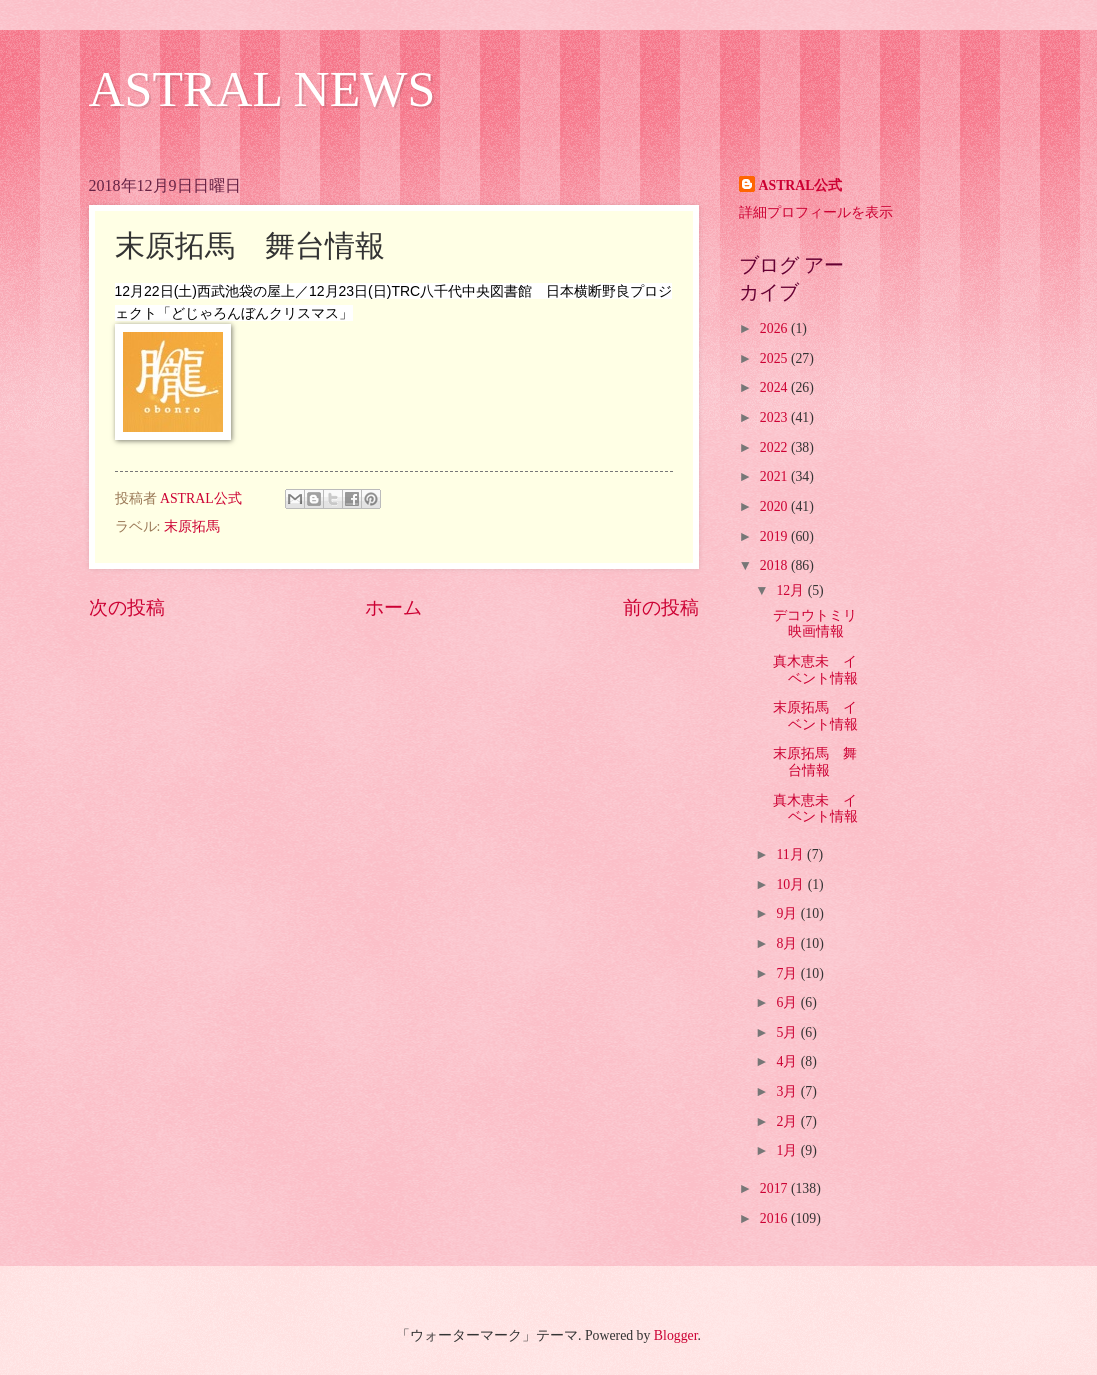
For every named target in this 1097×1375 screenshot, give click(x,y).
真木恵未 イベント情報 (815, 670)
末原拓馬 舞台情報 (815, 762)
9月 (788, 913)
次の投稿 (127, 607)
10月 (791, 884)
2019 (775, 536)
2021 (775, 476)
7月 (788, 973)
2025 (775, 358)
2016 (775, 1218)
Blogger (676, 1335)
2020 (775, 506)
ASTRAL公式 (801, 185)
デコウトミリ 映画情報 (815, 624)
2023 (775, 417)
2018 (775, 565)
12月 (791, 590)
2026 (775, 328)
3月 (788, 1091)
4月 (788, 1061)
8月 (788, 943)
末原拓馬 (192, 526)
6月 (788, 1002)
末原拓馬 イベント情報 (815, 716)
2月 (788, 1121)
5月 (788, 1032)
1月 (788, 1150)
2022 (775, 447)
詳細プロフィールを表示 (816, 212)
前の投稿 (661, 607)
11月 (791, 854)
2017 (775, 1188)
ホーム (393, 607)
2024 (775, 387)
